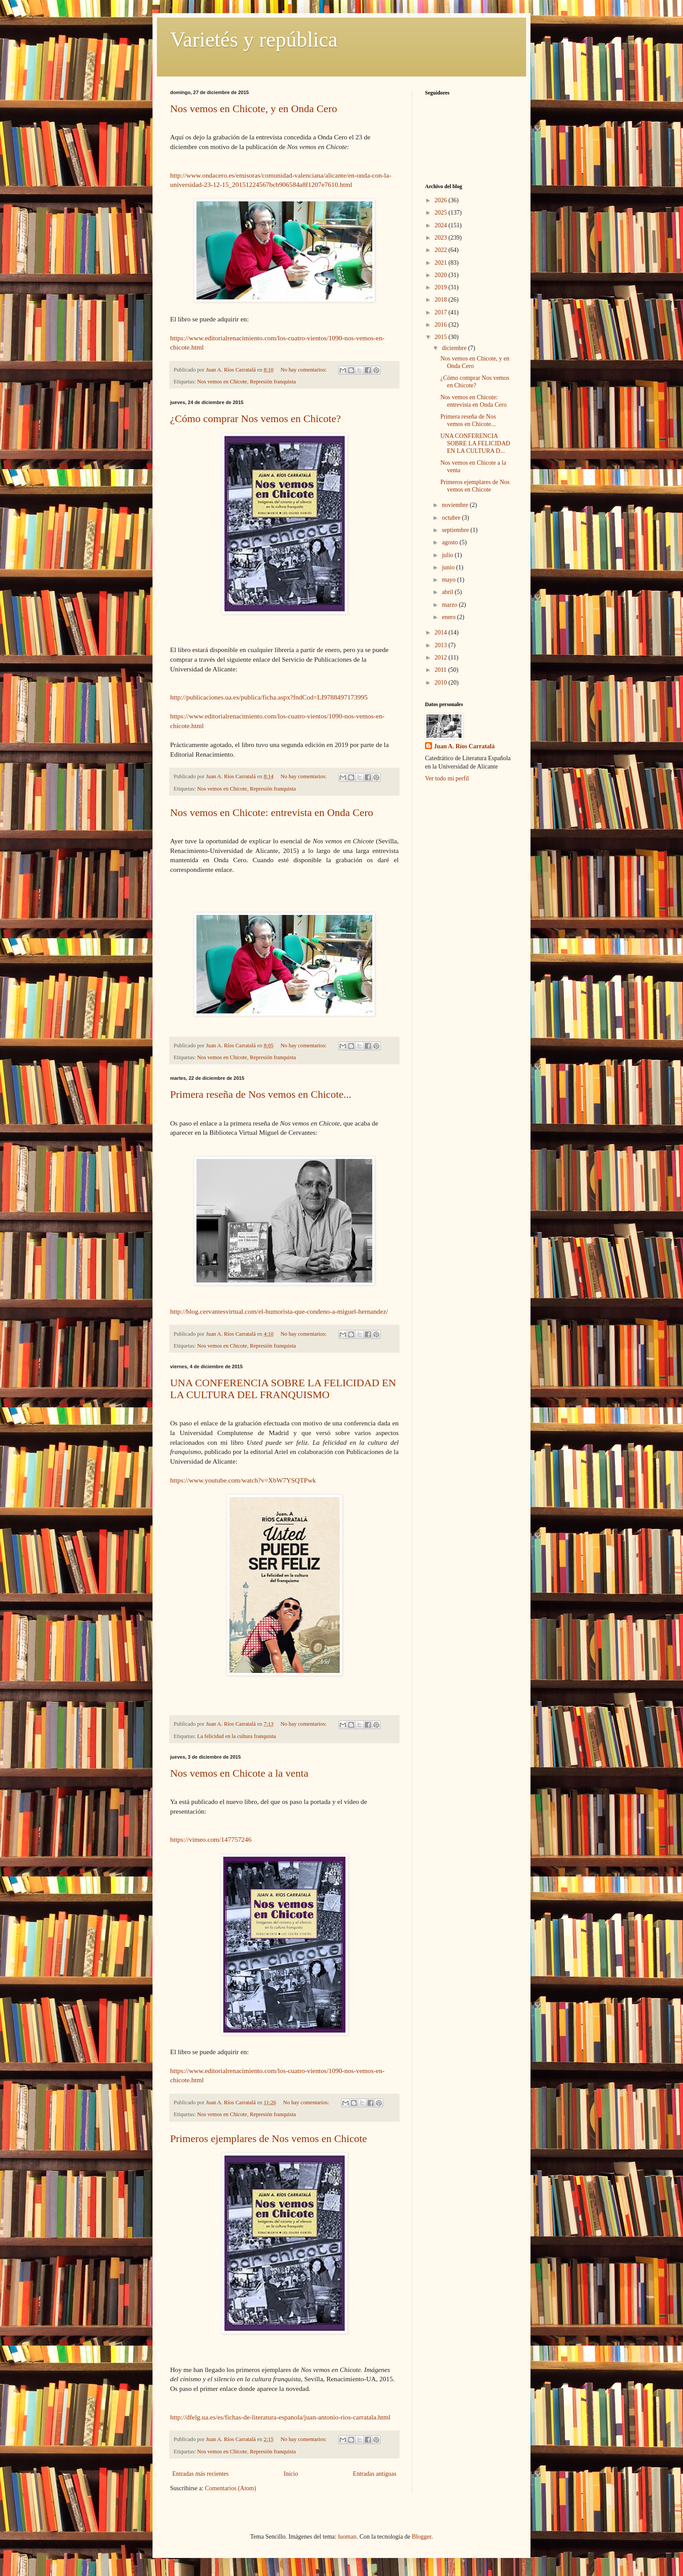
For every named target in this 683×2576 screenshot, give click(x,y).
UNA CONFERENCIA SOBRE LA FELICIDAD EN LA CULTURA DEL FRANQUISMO (283, 1388)
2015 (442, 337)
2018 (442, 299)
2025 (442, 212)
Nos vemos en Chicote (222, 382)
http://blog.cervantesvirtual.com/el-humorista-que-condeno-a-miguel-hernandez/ (279, 1311)
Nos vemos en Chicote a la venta (239, 1773)
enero (449, 617)
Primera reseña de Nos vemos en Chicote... (261, 1094)
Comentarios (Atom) (230, 2488)
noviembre (455, 505)
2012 (442, 657)
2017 (442, 312)
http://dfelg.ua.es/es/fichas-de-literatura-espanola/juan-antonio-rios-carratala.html (280, 2417)
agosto (450, 542)
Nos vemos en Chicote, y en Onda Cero (253, 108)
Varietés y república (254, 39)
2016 (442, 324)
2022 (442, 250)
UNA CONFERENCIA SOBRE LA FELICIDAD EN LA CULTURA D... (475, 443)
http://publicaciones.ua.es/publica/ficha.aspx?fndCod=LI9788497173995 (268, 697)
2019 (442, 287)
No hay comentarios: (304, 370)
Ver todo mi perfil (447, 778)
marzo (450, 604)
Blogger (421, 2536)
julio (448, 555)
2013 (442, 645)
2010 (442, 682)
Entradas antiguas (374, 2473)
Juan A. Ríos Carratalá (464, 746)
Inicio (290, 2473)
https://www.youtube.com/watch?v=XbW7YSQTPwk (243, 1480)
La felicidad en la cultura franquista (236, 1736)
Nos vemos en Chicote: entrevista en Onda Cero (271, 812)
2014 (442, 632)
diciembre (455, 348)
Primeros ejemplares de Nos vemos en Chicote (268, 2138)
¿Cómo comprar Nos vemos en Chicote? (255, 418)
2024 (442, 225)
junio (449, 567)
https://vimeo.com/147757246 (210, 1839)
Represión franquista (273, 382)
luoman (347, 2536)
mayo (449, 579)
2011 (441, 670)
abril (448, 592)
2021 (442, 262)
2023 (442, 237)
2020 (442, 275)
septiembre (456, 530)
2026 (442, 200)
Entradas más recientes (200, 2473)
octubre (451, 517)
